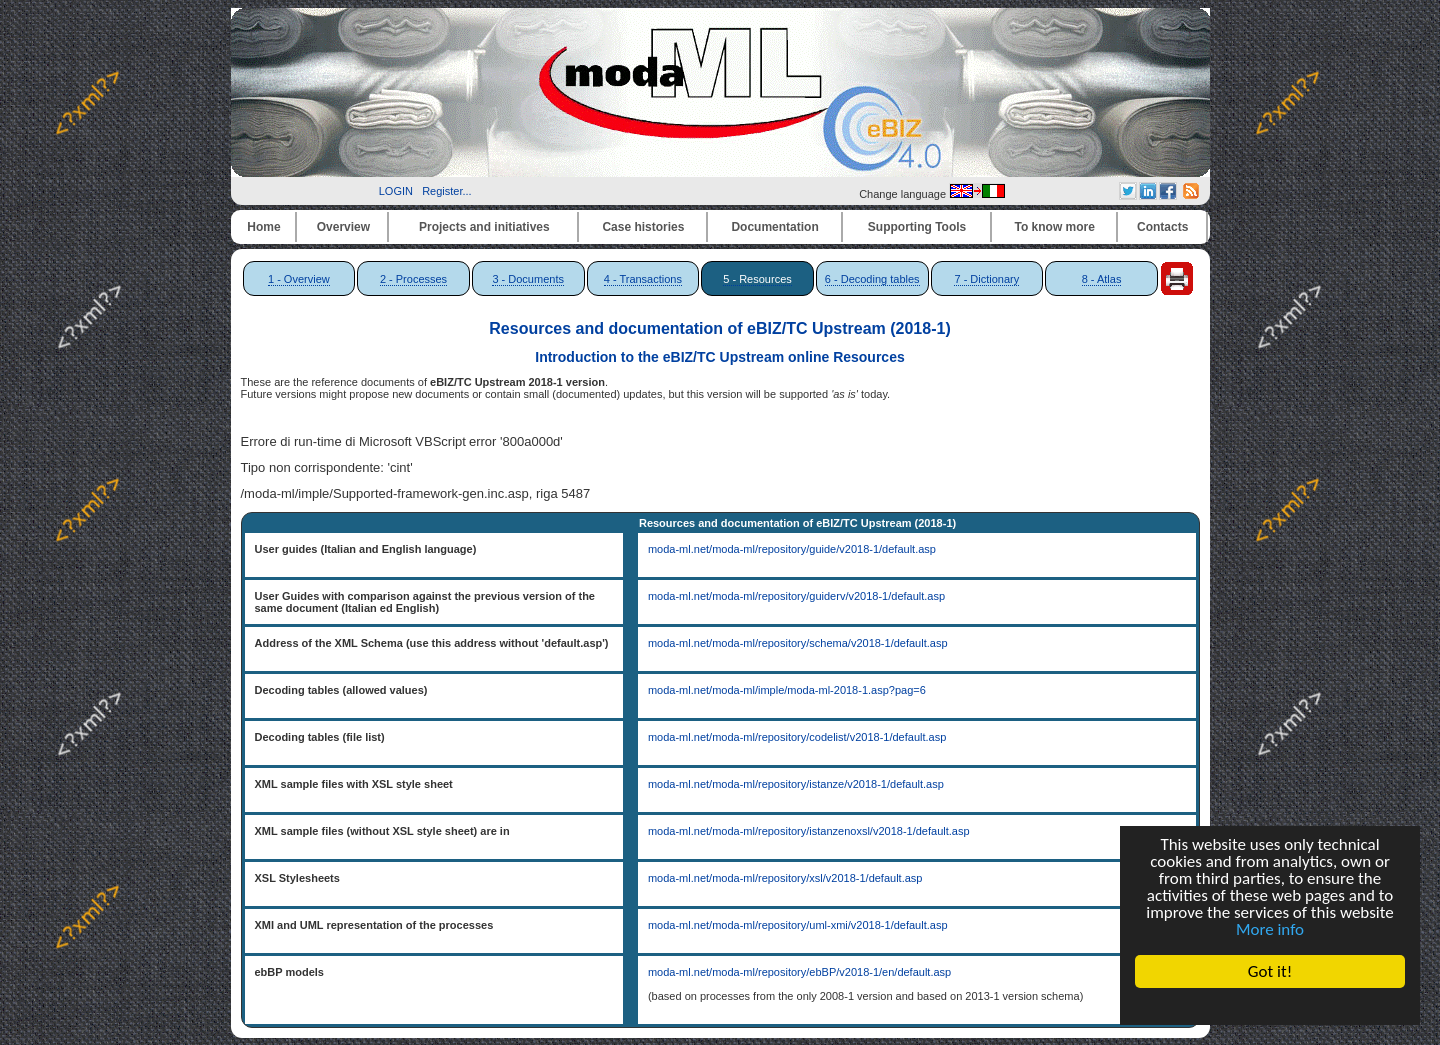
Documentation (774, 227)
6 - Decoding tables (872, 279)
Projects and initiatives (484, 227)
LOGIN (396, 191)
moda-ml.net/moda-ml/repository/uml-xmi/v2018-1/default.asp (798, 925)
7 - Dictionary (986, 279)
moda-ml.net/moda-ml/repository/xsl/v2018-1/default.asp (785, 878)
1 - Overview (299, 279)
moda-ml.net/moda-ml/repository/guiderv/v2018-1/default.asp (796, 596)
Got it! (1270, 971)
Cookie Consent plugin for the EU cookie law (1270, 1006)
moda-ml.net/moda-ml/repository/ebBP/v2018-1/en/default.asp (799, 972)
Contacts (1162, 227)
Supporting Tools (917, 227)
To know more (1055, 227)
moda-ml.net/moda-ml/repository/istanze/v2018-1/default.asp (796, 784)
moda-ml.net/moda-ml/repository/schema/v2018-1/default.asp (798, 643)
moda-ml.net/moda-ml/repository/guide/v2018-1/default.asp (792, 549)
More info (1270, 929)
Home (263, 227)
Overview (343, 227)
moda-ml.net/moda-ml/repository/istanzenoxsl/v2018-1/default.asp (809, 831)
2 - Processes (413, 279)
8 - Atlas (1102, 279)
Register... (447, 191)
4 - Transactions (643, 279)
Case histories (643, 227)
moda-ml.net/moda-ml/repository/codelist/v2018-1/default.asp (797, 737)
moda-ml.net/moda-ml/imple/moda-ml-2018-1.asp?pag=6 (787, 690)
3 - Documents (528, 279)
